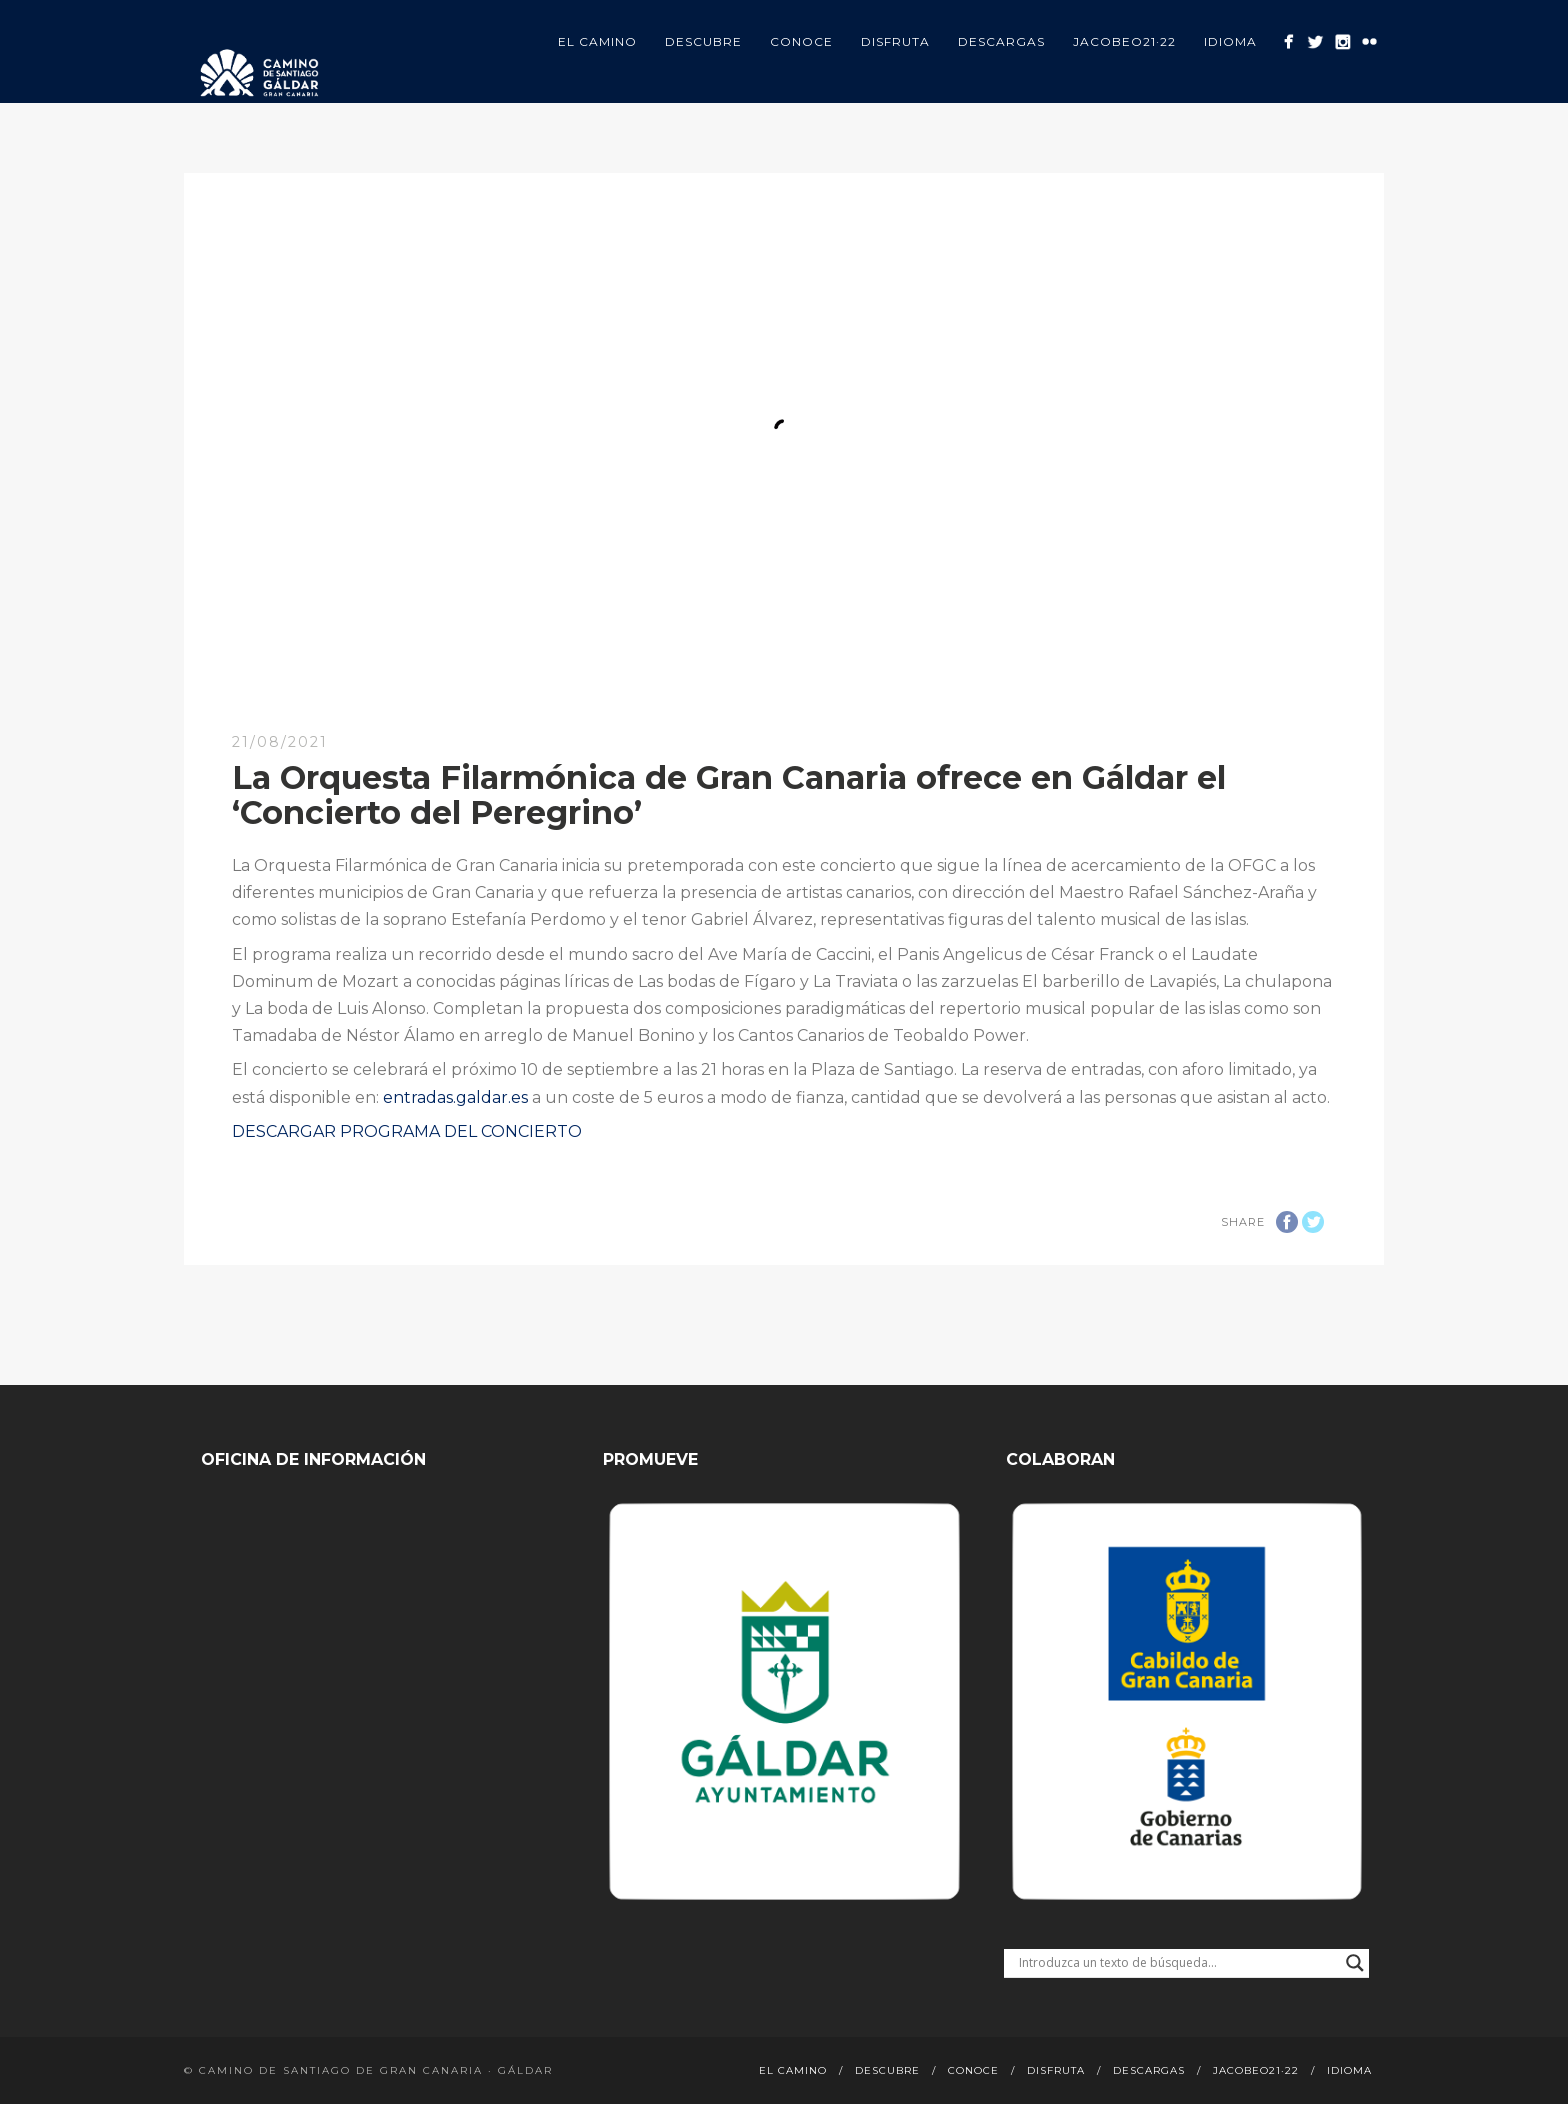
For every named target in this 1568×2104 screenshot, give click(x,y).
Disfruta (895, 41)
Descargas (1001, 41)
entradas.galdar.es (455, 1097)
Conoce (801, 41)
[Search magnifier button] (1355, 1963)
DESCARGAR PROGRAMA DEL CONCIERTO (407, 1131)
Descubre (703, 41)
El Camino (597, 41)
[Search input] (1177, 1963)
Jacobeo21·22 (1124, 41)
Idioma (1230, 41)
